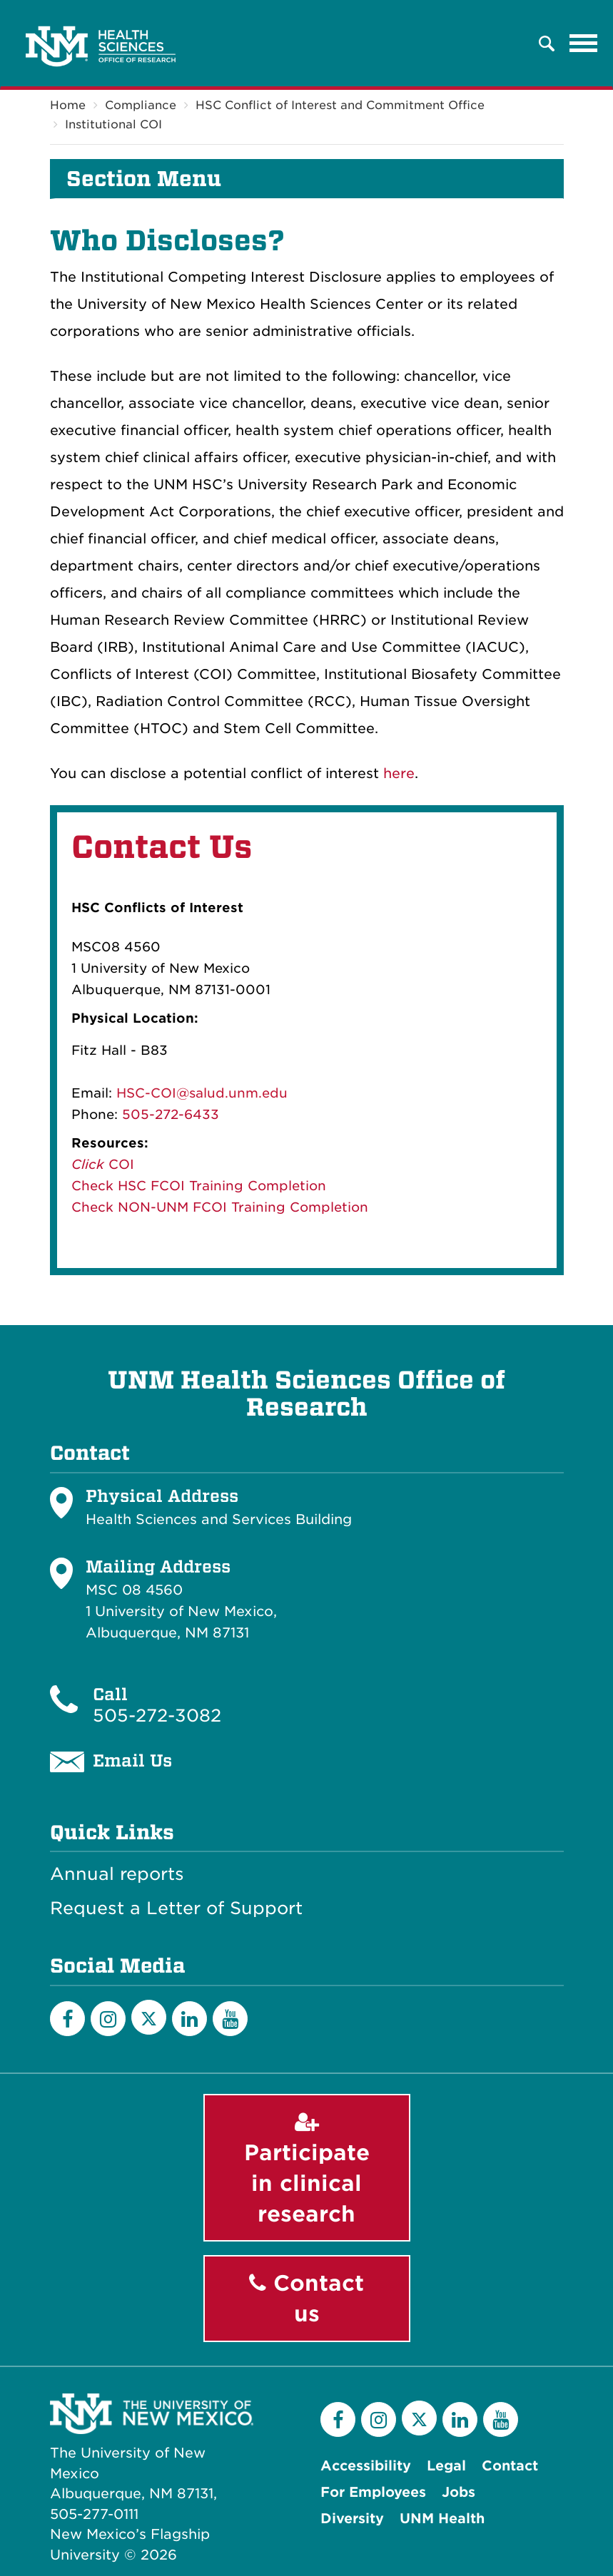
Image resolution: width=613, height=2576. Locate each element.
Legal (446, 2466)
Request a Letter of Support (176, 1908)
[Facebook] (67, 2018)
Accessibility (365, 2466)
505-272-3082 (157, 1715)
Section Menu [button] (143, 179)
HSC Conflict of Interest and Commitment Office (340, 105)
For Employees (373, 2492)
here (399, 773)
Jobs (458, 2492)
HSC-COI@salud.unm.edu (202, 1092)
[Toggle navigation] (584, 43)
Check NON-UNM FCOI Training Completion (219, 1207)
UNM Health (442, 2518)
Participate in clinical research (307, 2169)
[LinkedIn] (189, 2018)
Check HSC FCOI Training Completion (198, 1185)
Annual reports (117, 1874)
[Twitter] (148, 2017)
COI (119, 1164)
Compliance (140, 105)
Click (87, 1164)
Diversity (352, 2518)
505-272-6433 (170, 1114)
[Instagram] (108, 2018)
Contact (510, 2466)
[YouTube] (230, 2018)
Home (68, 105)
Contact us (306, 2299)
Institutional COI (113, 124)
